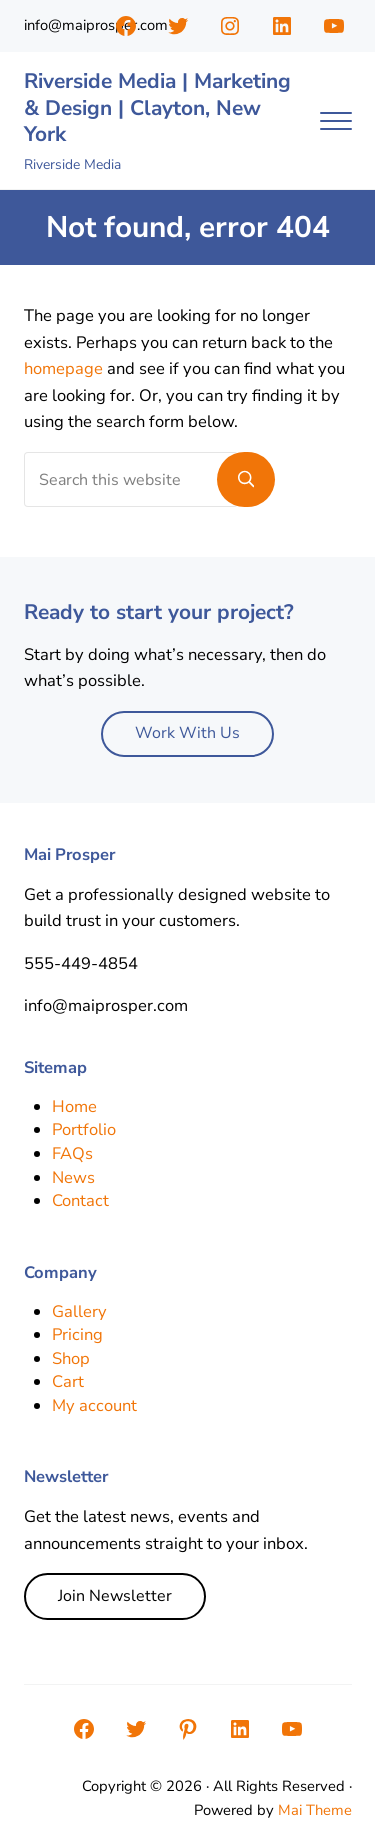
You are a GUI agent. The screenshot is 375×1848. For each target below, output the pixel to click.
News (73, 1177)
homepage (63, 368)
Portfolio (84, 1129)
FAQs (72, 1153)
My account (94, 1405)
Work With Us (187, 733)
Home (74, 1106)
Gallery (79, 1311)
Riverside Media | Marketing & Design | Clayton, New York (157, 107)
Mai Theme (315, 1810)
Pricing (77, 1334)
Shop (71, 1358)
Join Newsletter (115, 1596)
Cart (68, 1381)
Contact (80, 1200)
